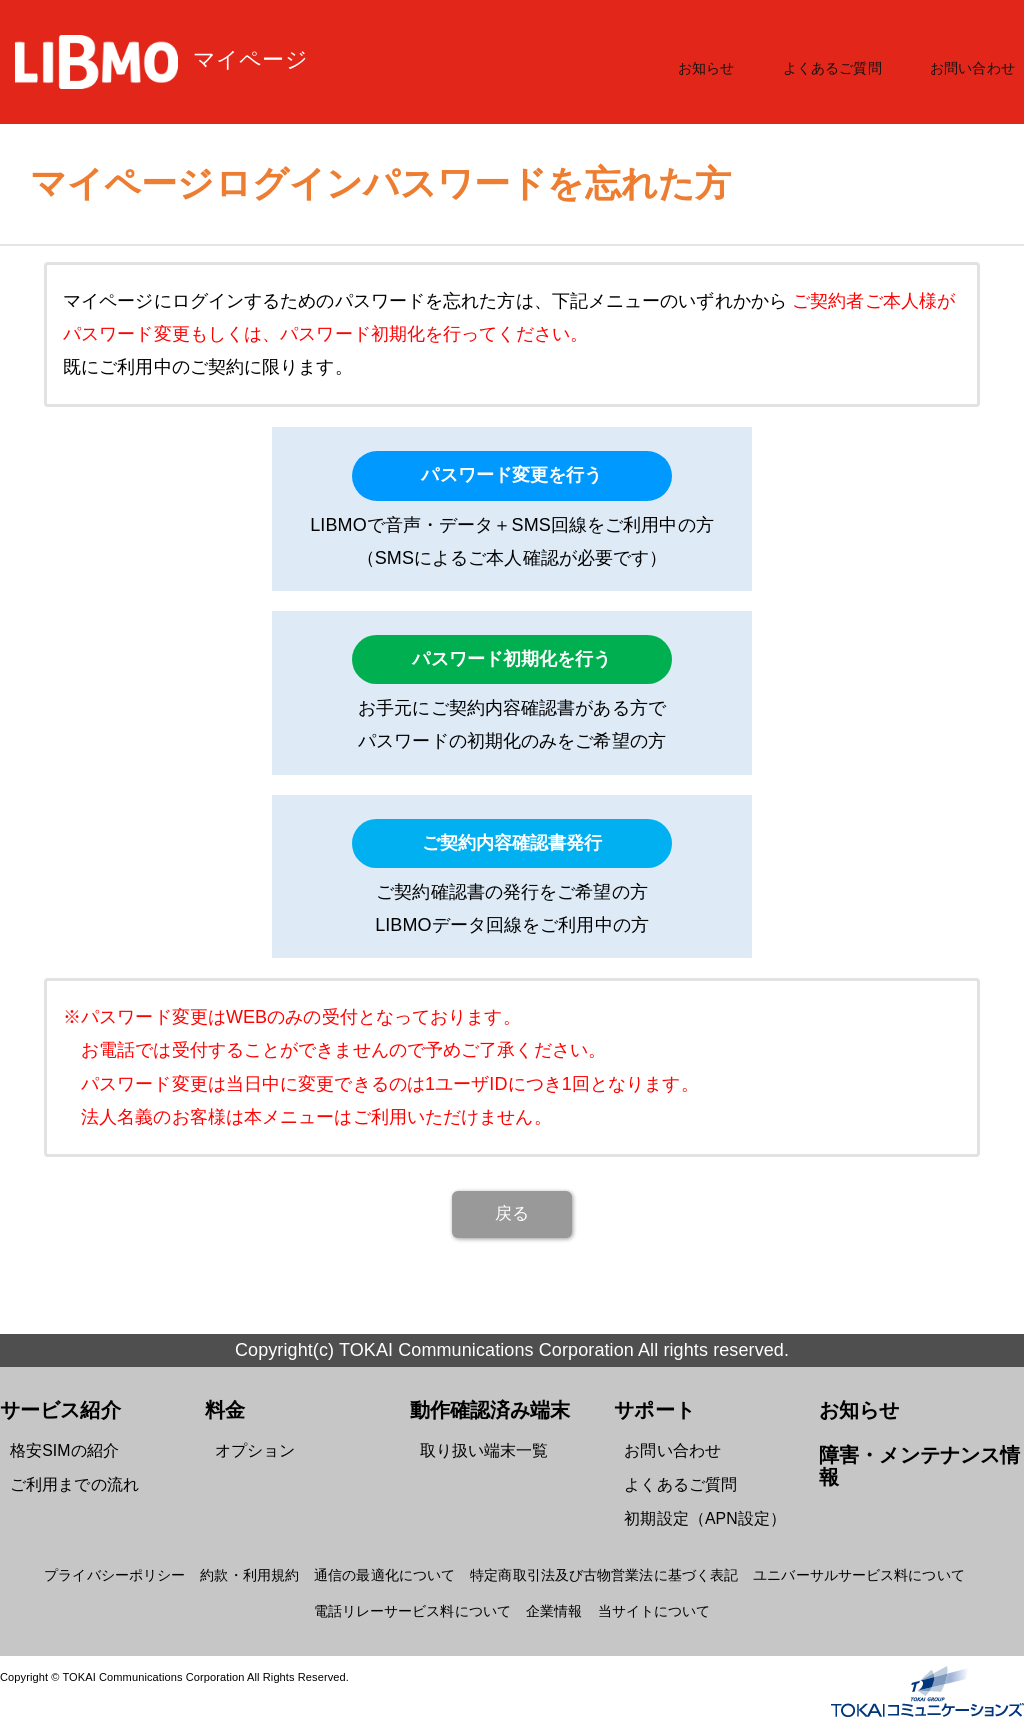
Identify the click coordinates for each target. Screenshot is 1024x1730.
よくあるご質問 (841, 62)
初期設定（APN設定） (695, 1509)
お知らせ (722, 62)
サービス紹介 (54, 1409)
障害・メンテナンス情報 (918, 1452)
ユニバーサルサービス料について (836, 1562)
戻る (512, 1213)
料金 (223, 1409)
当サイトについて (645, 1598)
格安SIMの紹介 (58, 1448)
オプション (250, 1448)
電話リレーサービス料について (418, 1598)
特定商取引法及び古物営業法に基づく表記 (598, 1562)
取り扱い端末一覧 (476, 1448)
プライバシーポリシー (140, 1562)
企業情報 (551, 1598)
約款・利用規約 (267, 1562)
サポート (650, 1409)
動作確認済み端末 (482, 1409)
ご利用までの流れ (66, 1478)
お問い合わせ (975, 62)
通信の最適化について (393, 1562)
